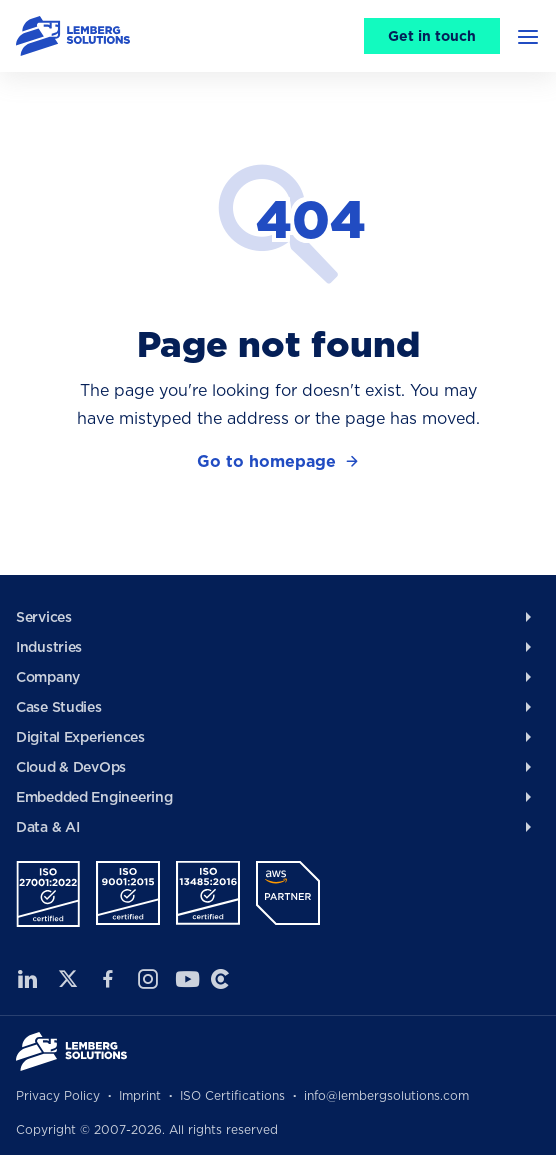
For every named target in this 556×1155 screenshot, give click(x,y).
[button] (528, 36)
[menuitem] (278, 617)
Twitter (68, 979)
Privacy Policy (58, 1095)
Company (48, 677)
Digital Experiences (80, 737)
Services (44, 617)
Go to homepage (266, 461)
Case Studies (59, 707)
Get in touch (432, 36)
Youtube (184, 979)
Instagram (148, 979)
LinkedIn (28, 979)
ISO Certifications (232, 1095)
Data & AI (47, 827)
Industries (49, 647)
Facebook (108, 979)
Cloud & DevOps (71, 767)
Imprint (140, 1095)
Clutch (220, 979)
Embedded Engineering (94, 797)
